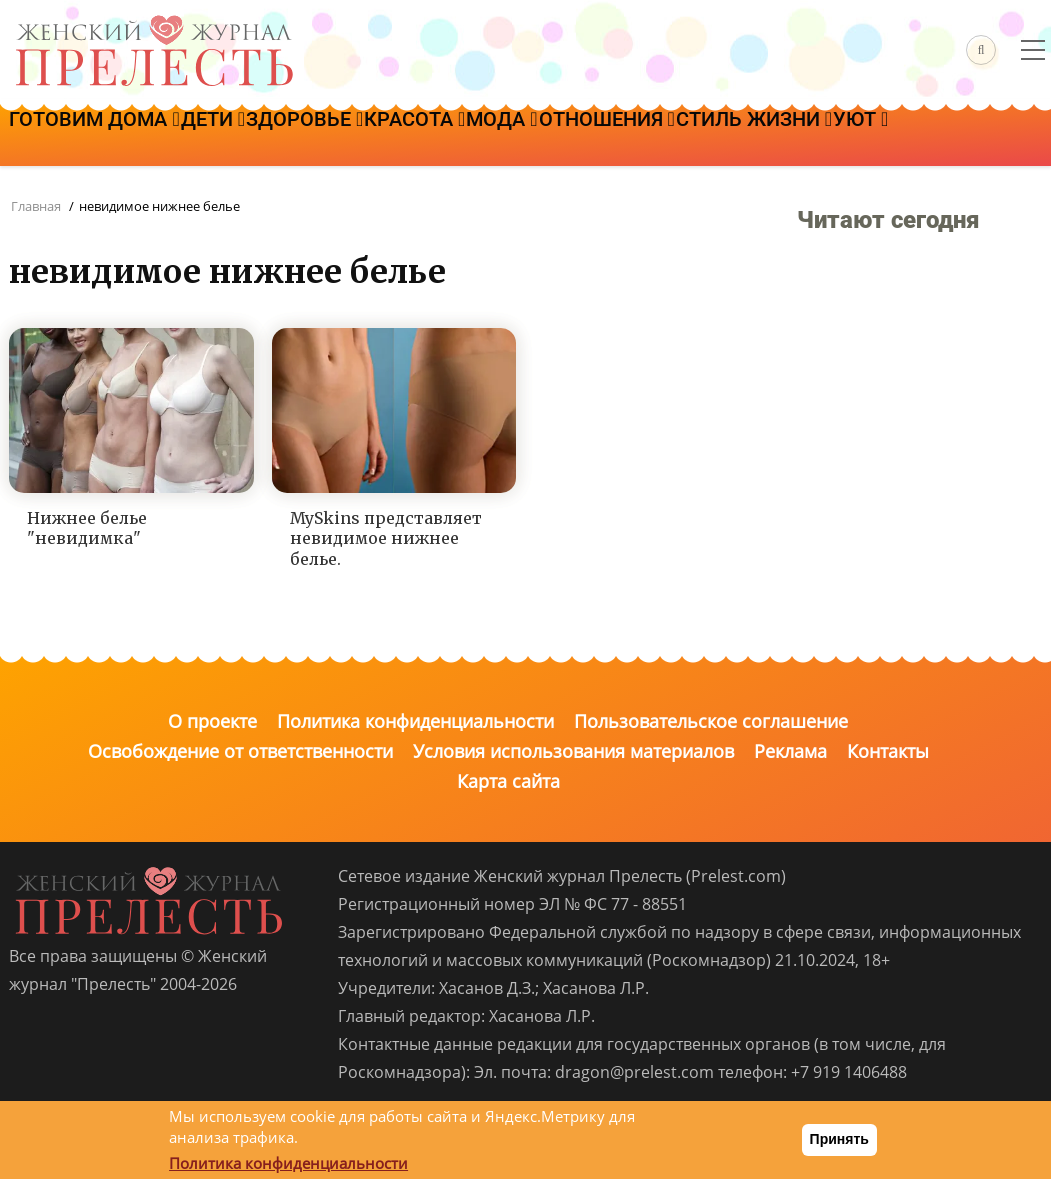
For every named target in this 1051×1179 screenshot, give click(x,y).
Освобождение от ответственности (240, 751)
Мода (632, 137)
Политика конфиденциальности (415, 721)
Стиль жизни (943, 137)
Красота (516, 137)
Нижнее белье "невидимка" (87, 528)
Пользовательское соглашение (711, 721)
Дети (256, 137)
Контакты (888, 751)
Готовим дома (109, 137)
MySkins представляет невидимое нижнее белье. (386, 539)
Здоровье (377, 137)
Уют (51, 193)
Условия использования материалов (573, 751)
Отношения (767, 137)
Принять (839, 1139)
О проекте (212, 721)
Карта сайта (508, 781)
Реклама (790, 751)
